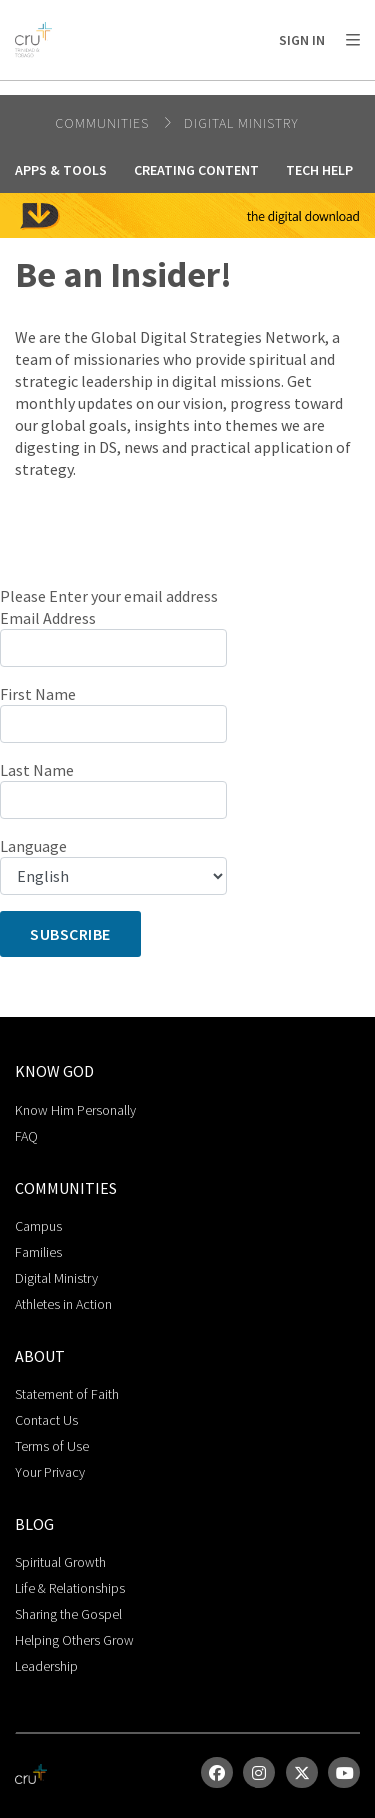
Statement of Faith (67, 1394)
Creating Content (196, 170)
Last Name (37, 770)
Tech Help (319, 170)
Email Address (48, 618)
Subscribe (70, 934)
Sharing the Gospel (68, 1614)
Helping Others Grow (74, 1640)
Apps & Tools (61, 170)
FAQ (26, 1136)
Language (33, 846)
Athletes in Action (63, 1304)
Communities (104, 123)
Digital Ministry (241, 123)
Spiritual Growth (60, 1562)
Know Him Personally (75, 1110)
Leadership (46, 1666)
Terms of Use (52, 1446)
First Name (38, 694)
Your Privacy (50, 1472)
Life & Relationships (70, 1588)
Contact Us (46, 1420)
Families (38, 1252)
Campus (38, 1226)
